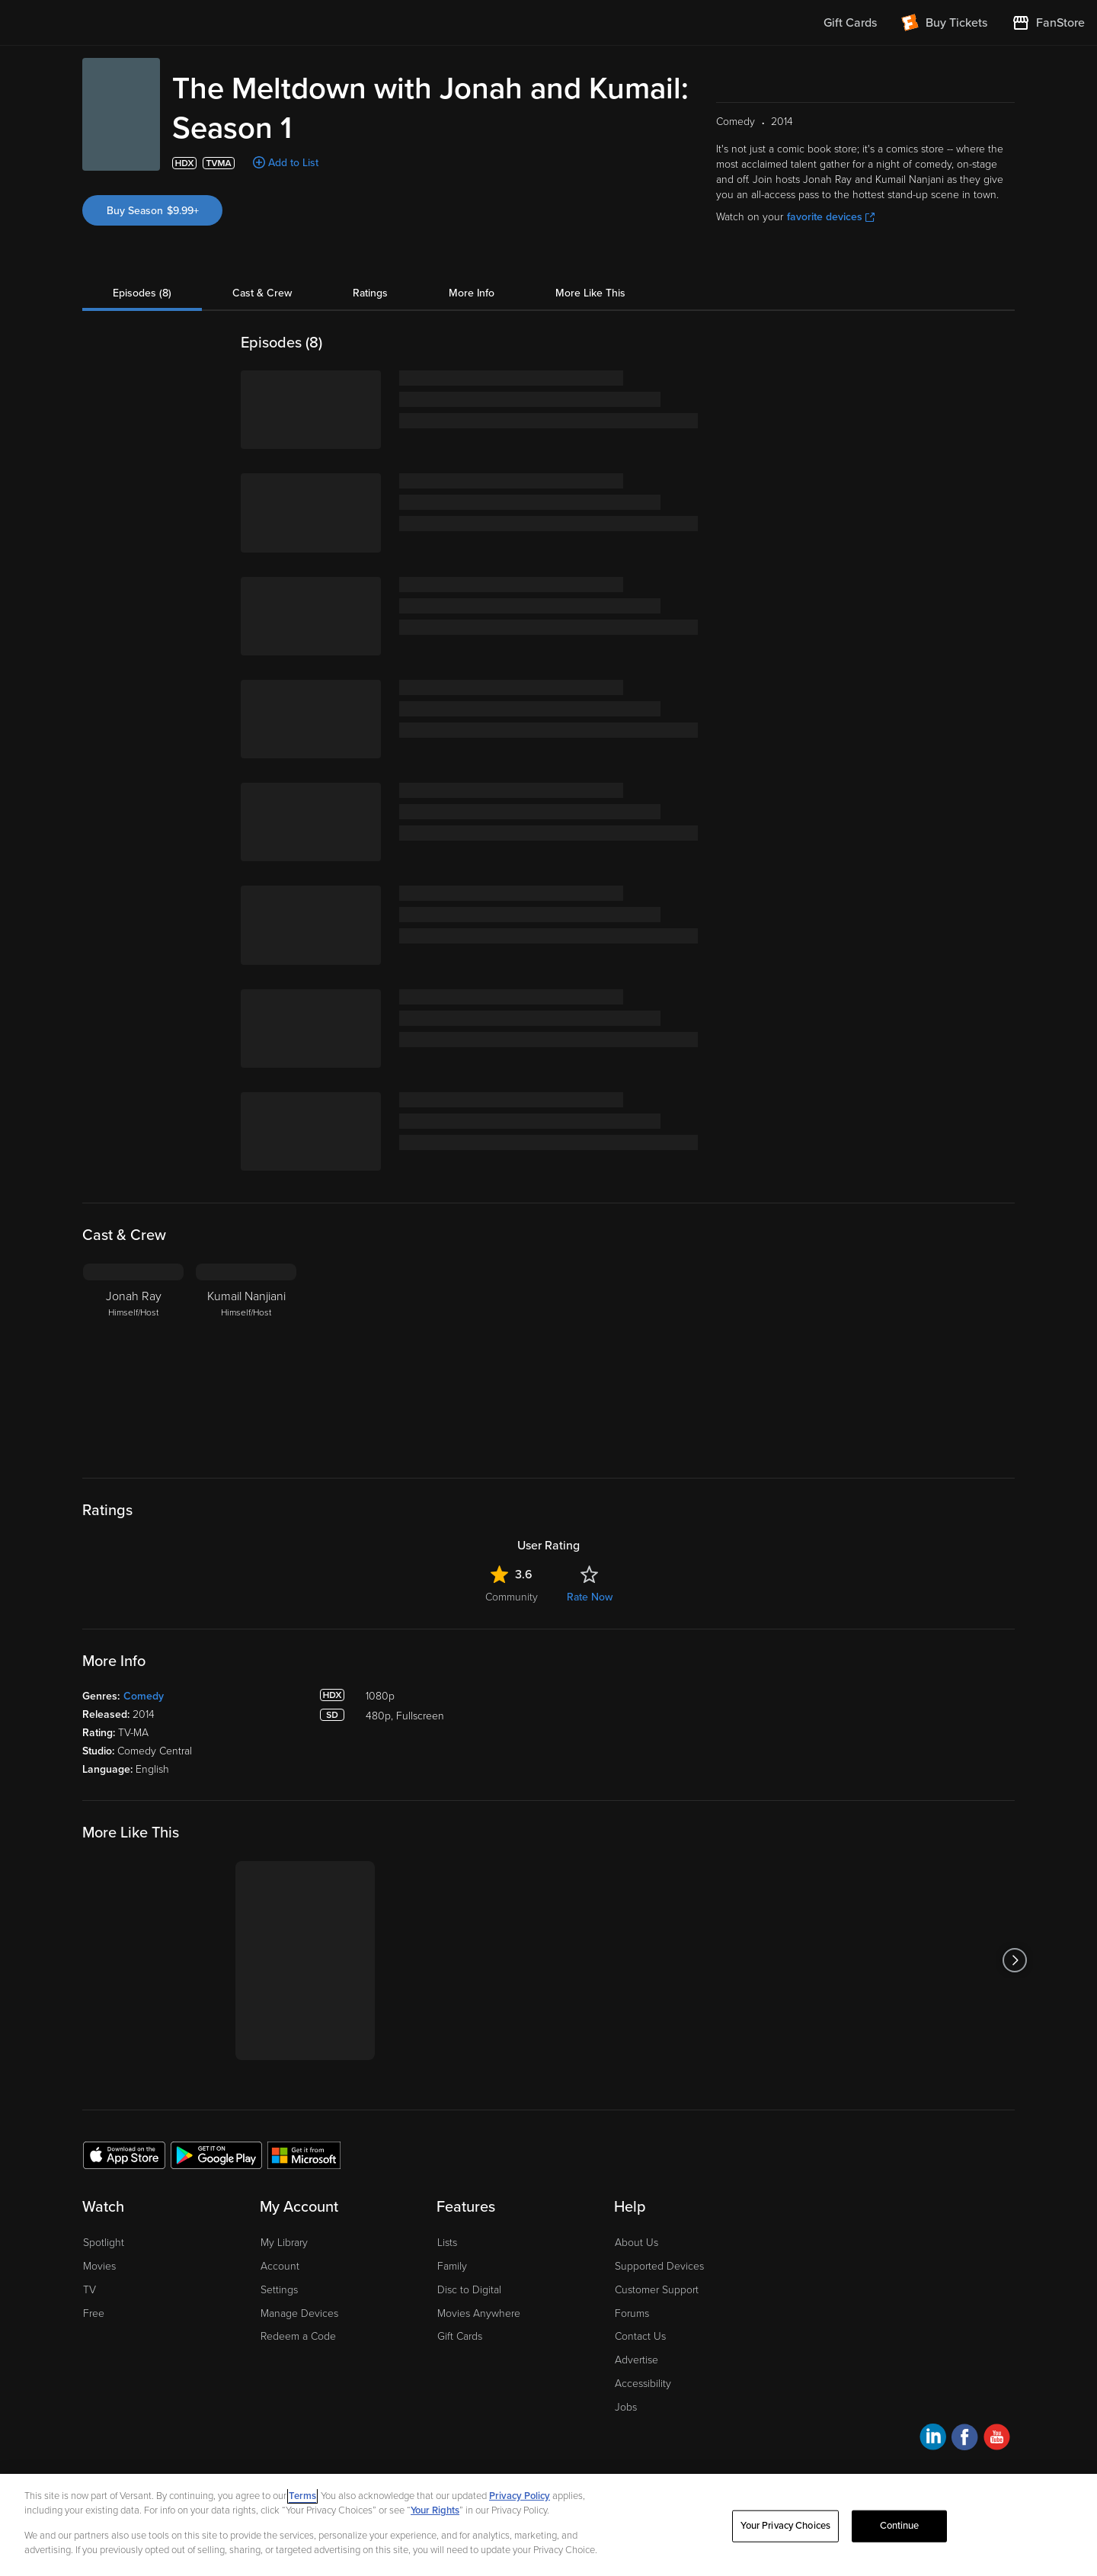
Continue (899, 2526)
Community (511, 1597)
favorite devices (831, 216)
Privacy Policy (519, 2496)
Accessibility (643, 2383)
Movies (99, 2266)
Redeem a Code (298, 2336)
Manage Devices (299, 2313)
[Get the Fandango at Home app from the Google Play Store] (216, 2154)
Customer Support (657, 2289)
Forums (632, 2313)
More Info (471, 293)
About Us (636, 2242)
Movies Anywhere (478, 2313)
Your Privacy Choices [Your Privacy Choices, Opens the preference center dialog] (785, 2526)
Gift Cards (459, 2336)
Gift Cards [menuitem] (850, 22)
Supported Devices (659, 2266)
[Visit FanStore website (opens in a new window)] (1048, 23)
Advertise (636, 2359)
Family (452, 2266)
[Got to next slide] (1014, 1960)
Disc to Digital (469, 2289)
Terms (302, 2496)
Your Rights (435, 2510)
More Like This (590, 293)
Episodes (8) (142, 293)
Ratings (370, 293)
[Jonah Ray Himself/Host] (133, 1359)
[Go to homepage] (105, 23)
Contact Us (640, 2336)
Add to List (293, 162)
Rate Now (589, 1597)
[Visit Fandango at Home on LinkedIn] (933, 2439)
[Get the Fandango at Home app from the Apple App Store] (124, 2154)
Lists (447, 2242)
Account (280, 2266)
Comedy (143, 1696)
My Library (284, 2242)
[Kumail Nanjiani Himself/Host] (246, 1359)
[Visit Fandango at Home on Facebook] (965, 2439)
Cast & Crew (262, 293)
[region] (548, 2525)
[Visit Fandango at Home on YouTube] (997, 2439)
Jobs (626, 2407)
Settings (279, 2289)
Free (93, 2313)
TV (89, 2289)
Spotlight (103, 2242)
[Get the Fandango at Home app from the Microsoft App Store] (304, 2154)
